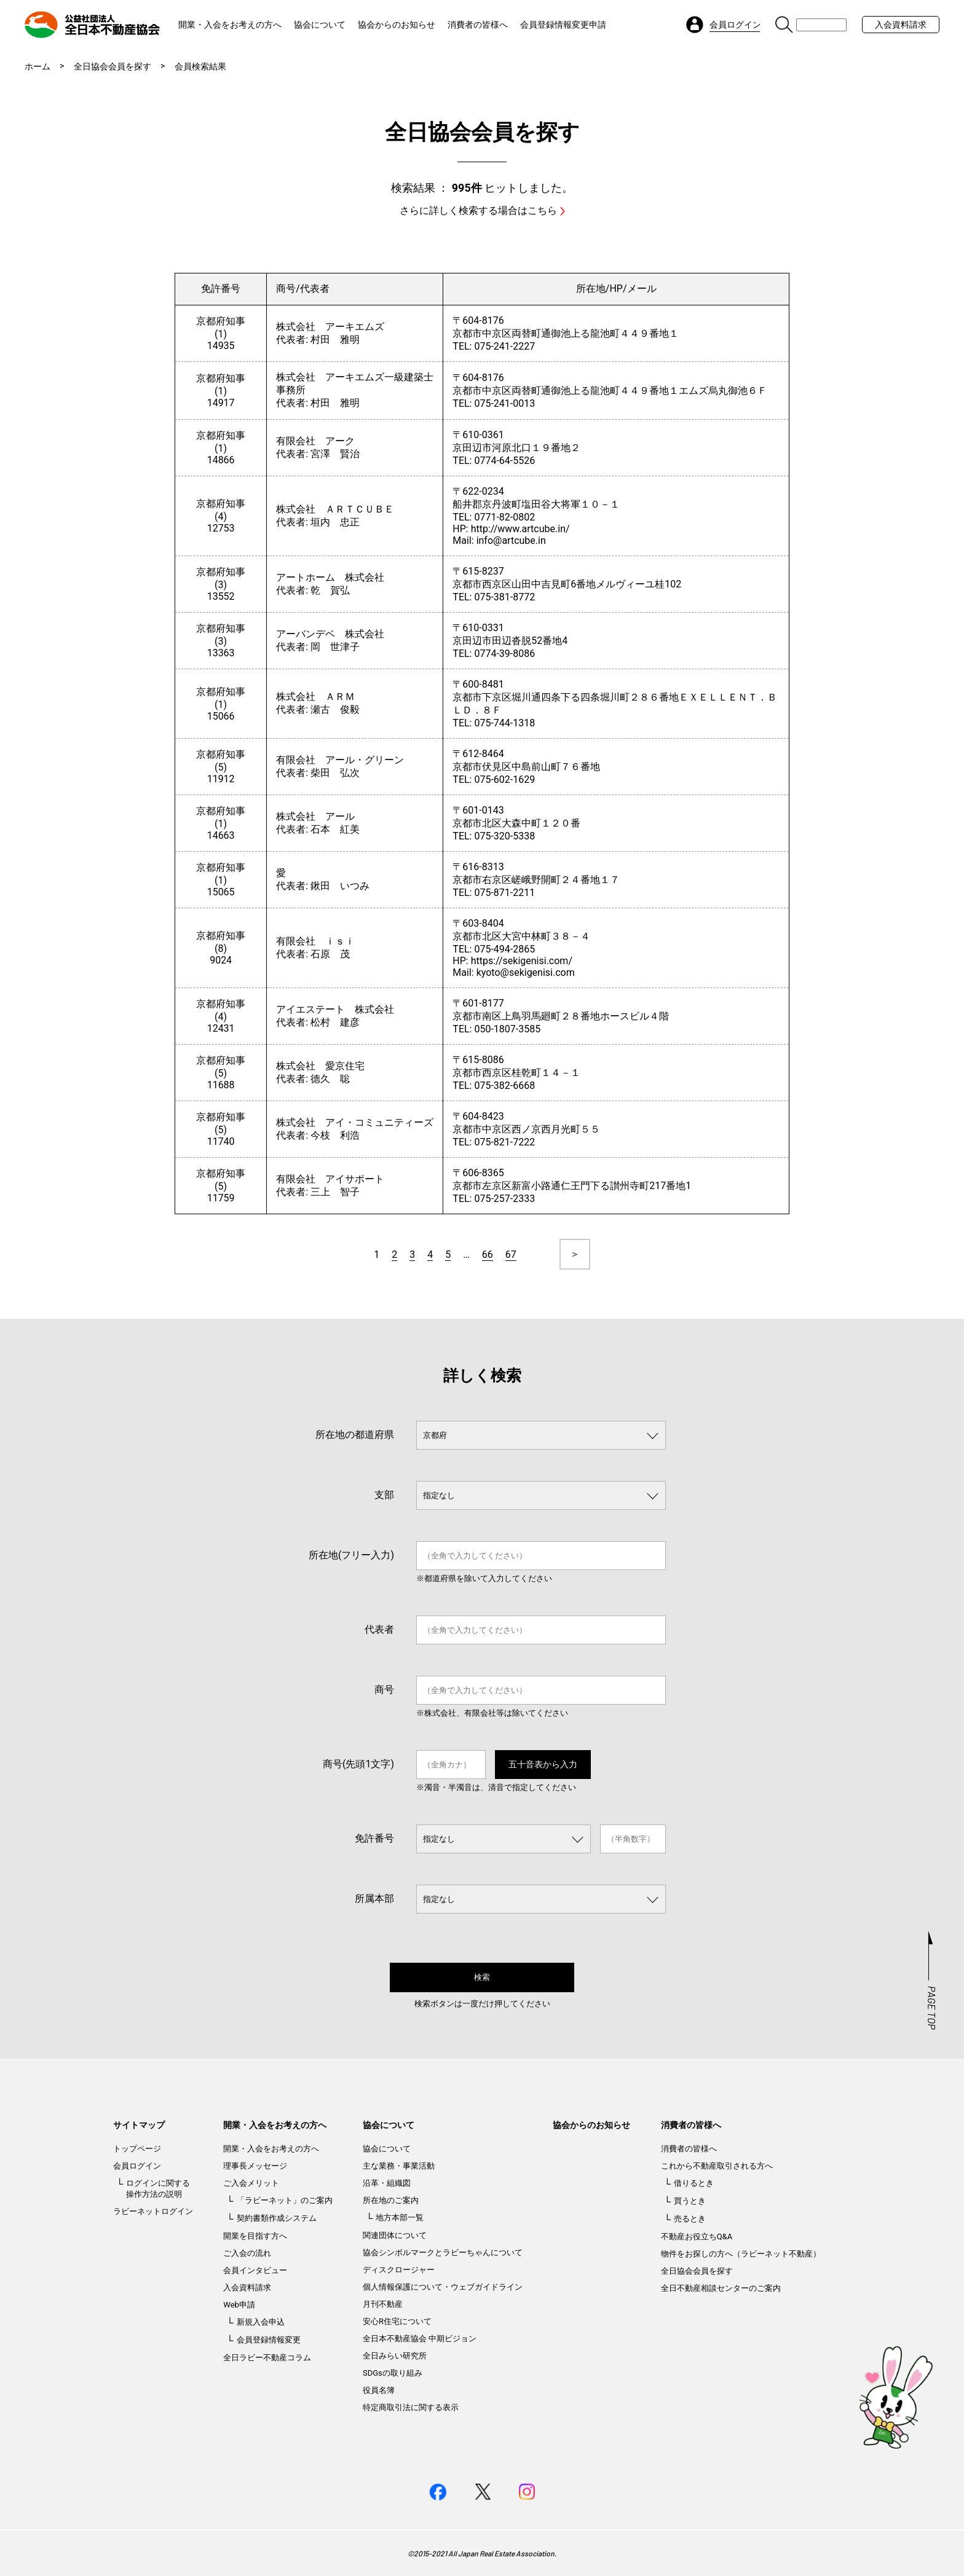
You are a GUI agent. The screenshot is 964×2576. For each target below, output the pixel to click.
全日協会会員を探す (112, 66)
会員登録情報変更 (269, 2339)
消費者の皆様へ (478, 24)
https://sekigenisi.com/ (521, 961)
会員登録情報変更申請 (563, 24)
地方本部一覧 (400, 2217)
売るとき (690, 2218)
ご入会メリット (251, 2183)
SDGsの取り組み (392, 2373)
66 (487, 1254)
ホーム (37, 66)
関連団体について (395, 2235)
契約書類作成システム (277, 2218)
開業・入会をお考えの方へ (230, 24)
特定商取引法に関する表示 (411, 2407)
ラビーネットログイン (153, 2211)
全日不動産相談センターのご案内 (721, 2288)
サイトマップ (139, 2125)
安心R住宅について (397, 2321)
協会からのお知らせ (396, 24)
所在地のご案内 (391, 2200)
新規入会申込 (261, 2322)
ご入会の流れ (247, 2253)
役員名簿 (379, 2390)
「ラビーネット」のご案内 (285, 2200)
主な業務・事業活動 (399, 2165)
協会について (320, 24)
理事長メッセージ (255, 2165)
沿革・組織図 (387, 2183)
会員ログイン (137, 2165)
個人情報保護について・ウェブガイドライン (443, 2286)
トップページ (137, 2148)
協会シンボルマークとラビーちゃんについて (443, 2252)
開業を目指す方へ (255, 2235)
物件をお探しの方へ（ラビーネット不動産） (741, 2253)
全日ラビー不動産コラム (267, 2357)
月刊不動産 (383, 2304)
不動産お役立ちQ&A (697, 2236)
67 (510, 1254)
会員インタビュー (255, 2270)
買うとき (690, 2200)
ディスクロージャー (399, 2269)
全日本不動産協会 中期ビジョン (419, 2338)
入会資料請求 (900, 24)
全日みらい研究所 (395, 2355)
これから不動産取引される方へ (717, 2165)
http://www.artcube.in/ (520, 529)
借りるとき (694, 2183)
